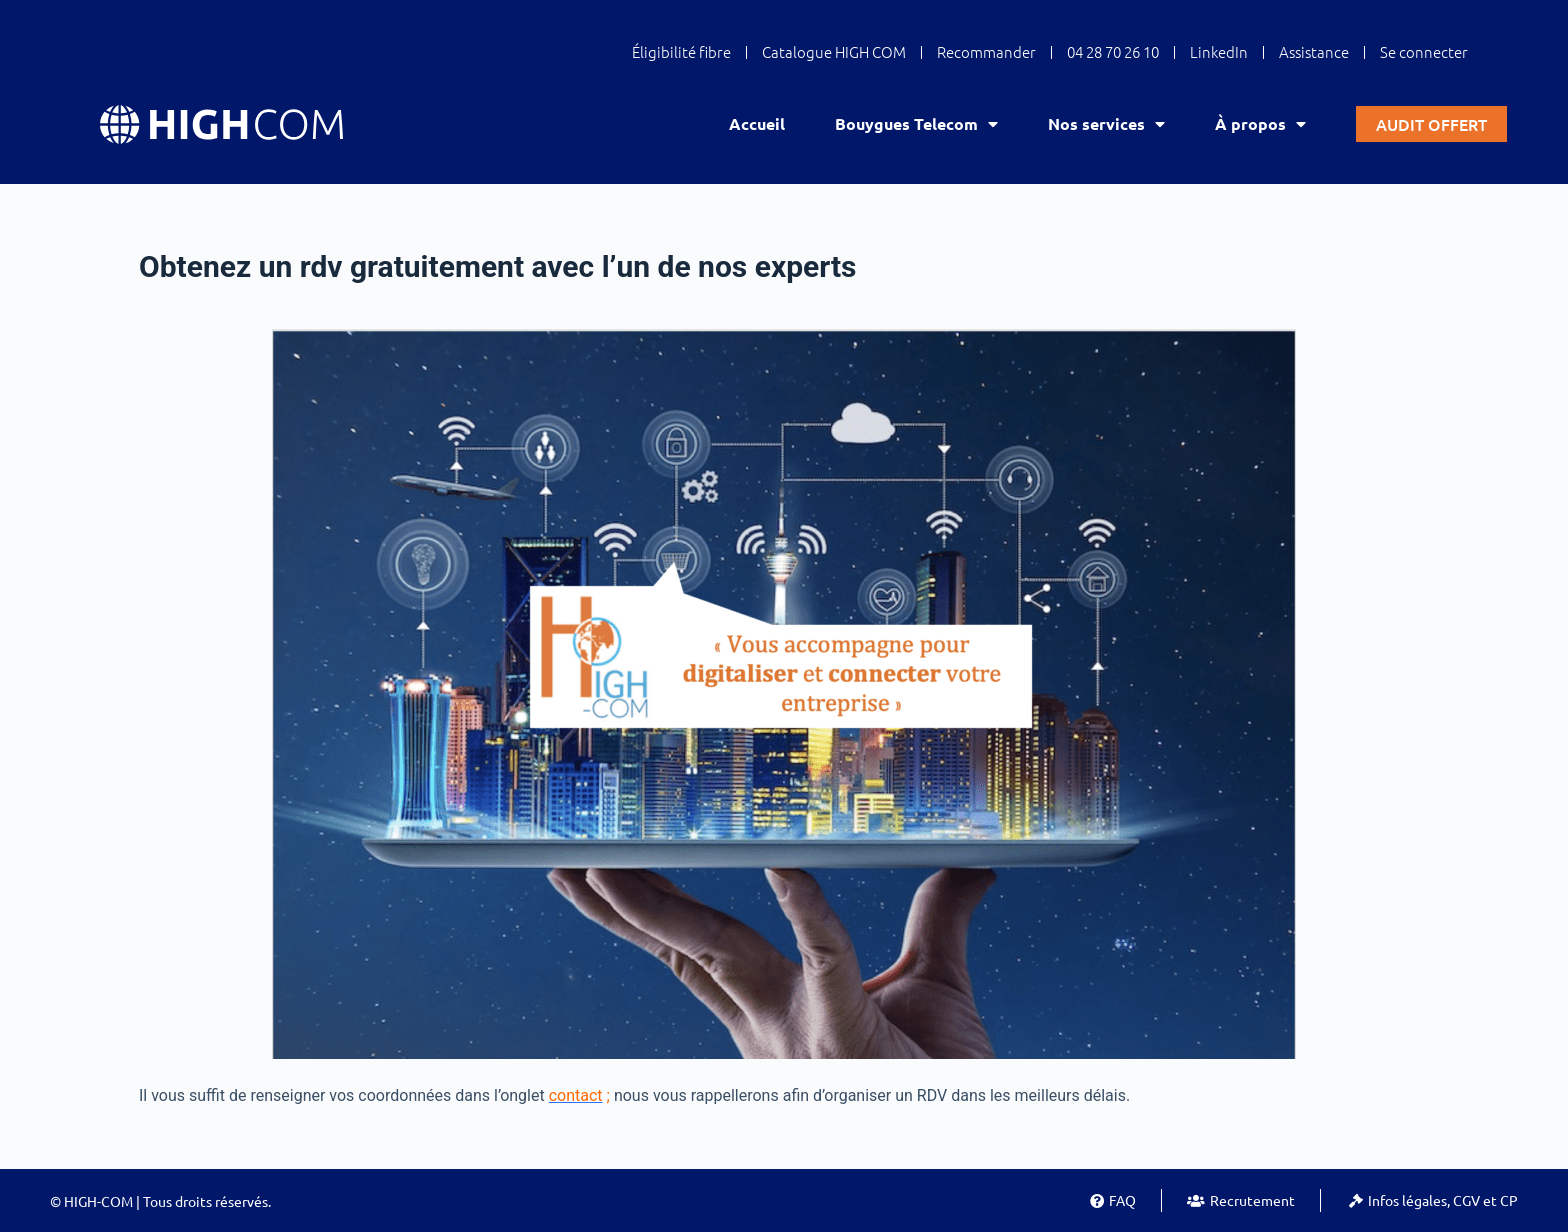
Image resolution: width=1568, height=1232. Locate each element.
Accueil (757, 123)
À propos (1260, 124)
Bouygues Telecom (916, 124)
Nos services (1106, 124)
